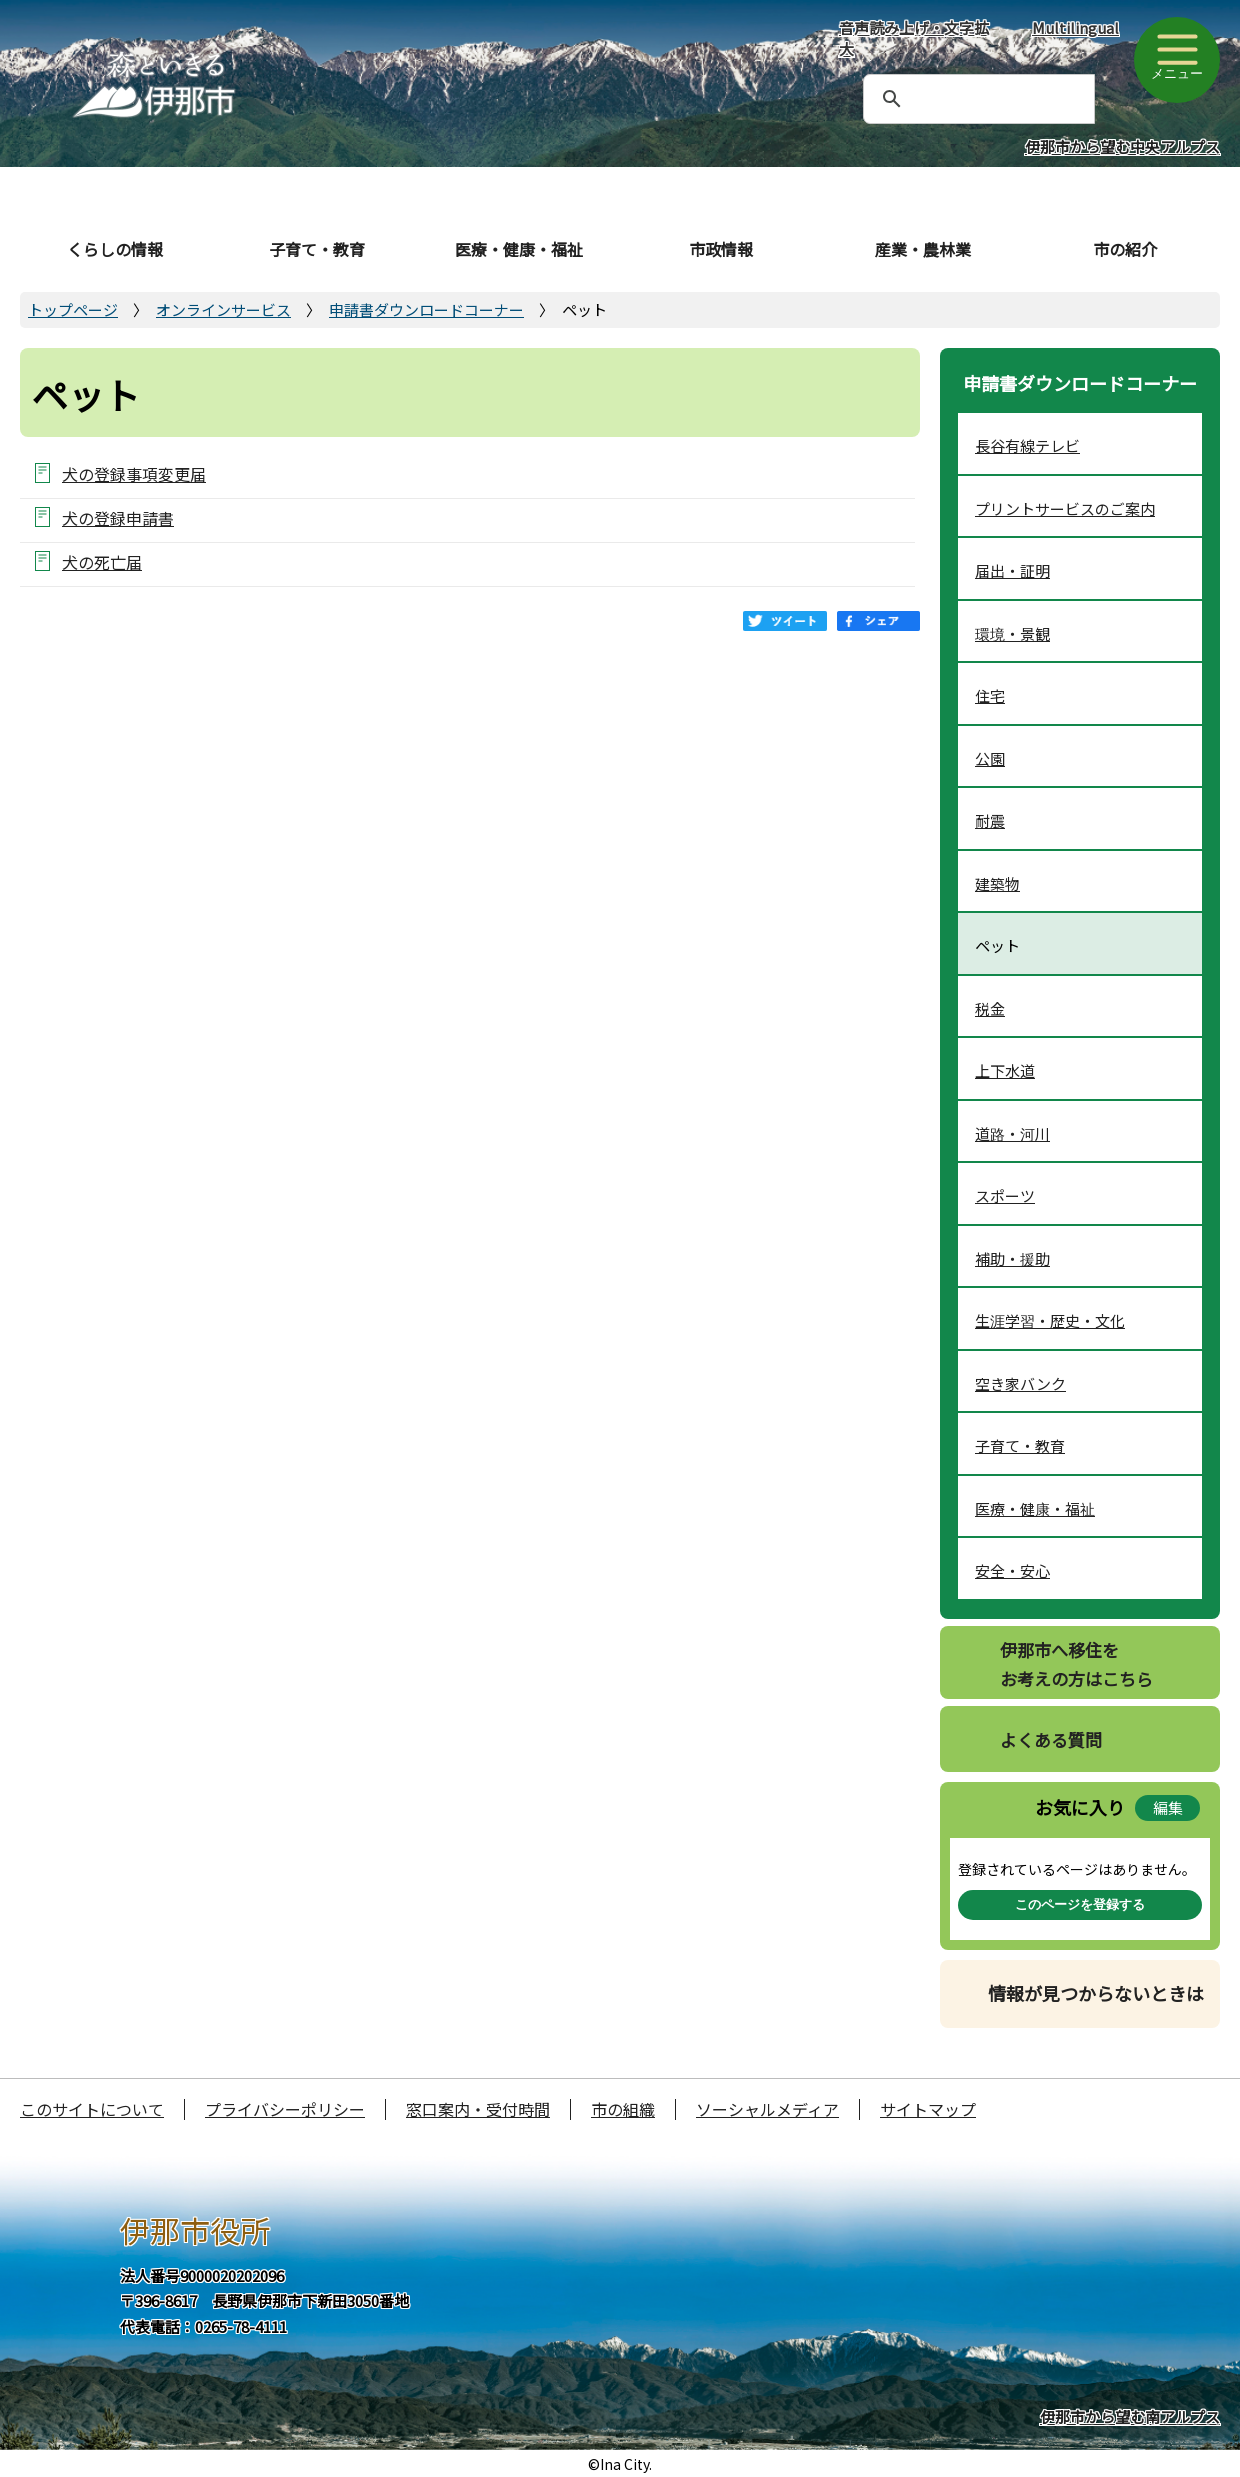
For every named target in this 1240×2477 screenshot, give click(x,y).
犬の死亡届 (102, 561)
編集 (1168, 1807)
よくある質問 (1051, 1739)
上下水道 (1005, 1070)
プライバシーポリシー (285, 2109)
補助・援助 (1012, 1258)
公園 (990, 758)
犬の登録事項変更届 (134, 473)
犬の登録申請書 (118, 517)
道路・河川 (1012, 1133)
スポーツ (1005, 1195)
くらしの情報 (115, 249)
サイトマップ (928, 2109)
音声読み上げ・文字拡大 (914, 38)
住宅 (990, 695)
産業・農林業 (923, 249)
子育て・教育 (317, 249)
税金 (990, 1008)
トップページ (73, 309)
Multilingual (1075, 27)
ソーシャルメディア (767, 2109)
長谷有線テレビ (1027, 445)
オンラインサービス (223, 309)
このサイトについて (92, 2109)
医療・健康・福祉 (519, 249)
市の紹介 (1125, 249)
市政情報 (721, 249)
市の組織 (623, 2109)
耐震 (990, 820)
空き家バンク (1020, 1383)
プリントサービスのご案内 (1065, 508)
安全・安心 (1012, 1570)
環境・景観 (1012, 633)
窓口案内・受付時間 (478, 2109)
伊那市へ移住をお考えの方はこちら (1076, 1664)
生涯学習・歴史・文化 (1050, 1320)
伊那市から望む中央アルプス (1122, 146)
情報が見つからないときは (1096, 1993)
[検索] (955, 99)
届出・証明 (1012, 570)
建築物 (997, 883)
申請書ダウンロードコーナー (426, 309)
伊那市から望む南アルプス (1130, 2416)
